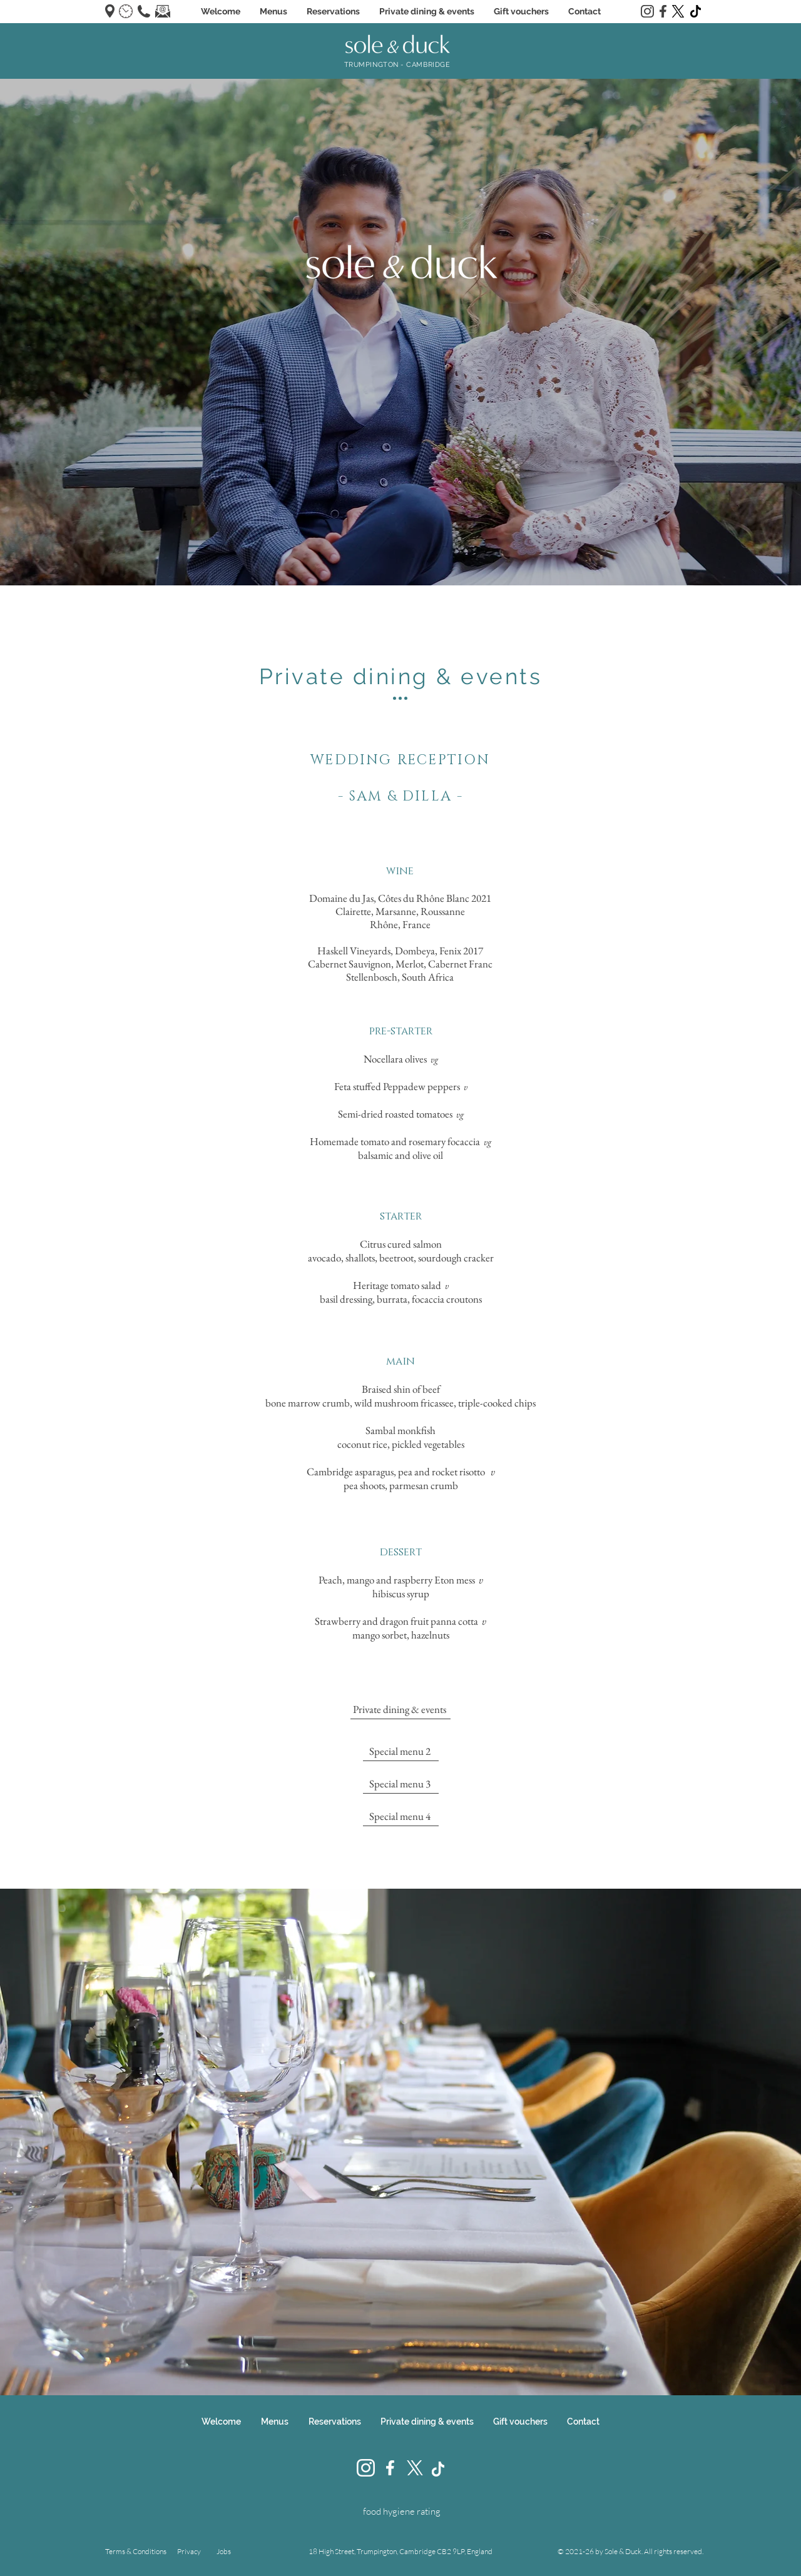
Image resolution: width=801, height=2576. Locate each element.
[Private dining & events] (400, 1709)
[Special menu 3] (401, 1784)
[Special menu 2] (401, 1751)
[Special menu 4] (401, 1816)
